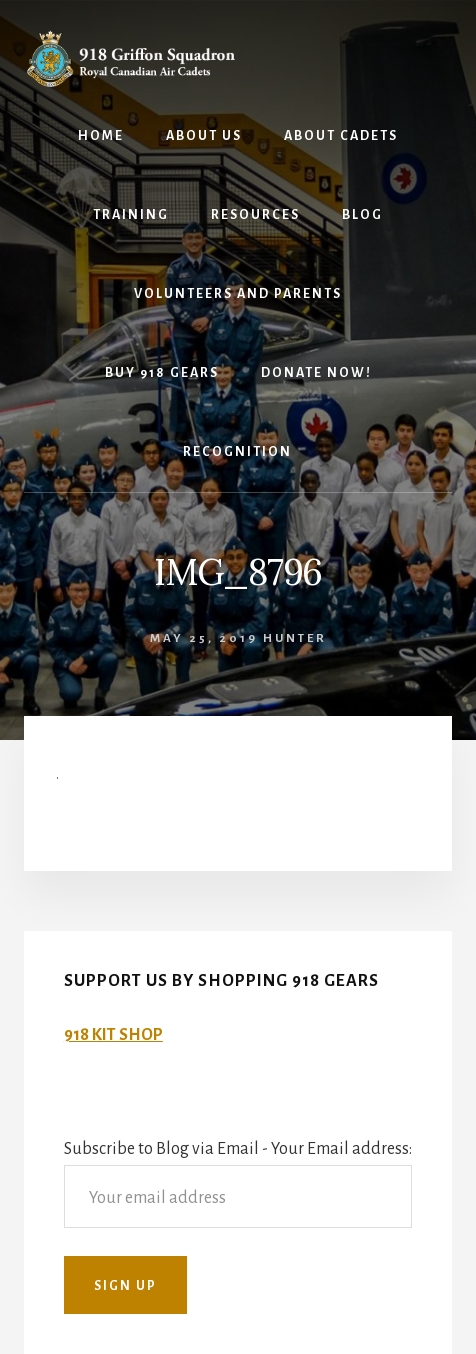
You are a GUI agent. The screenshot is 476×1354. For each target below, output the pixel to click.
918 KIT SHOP (113, 1035)
